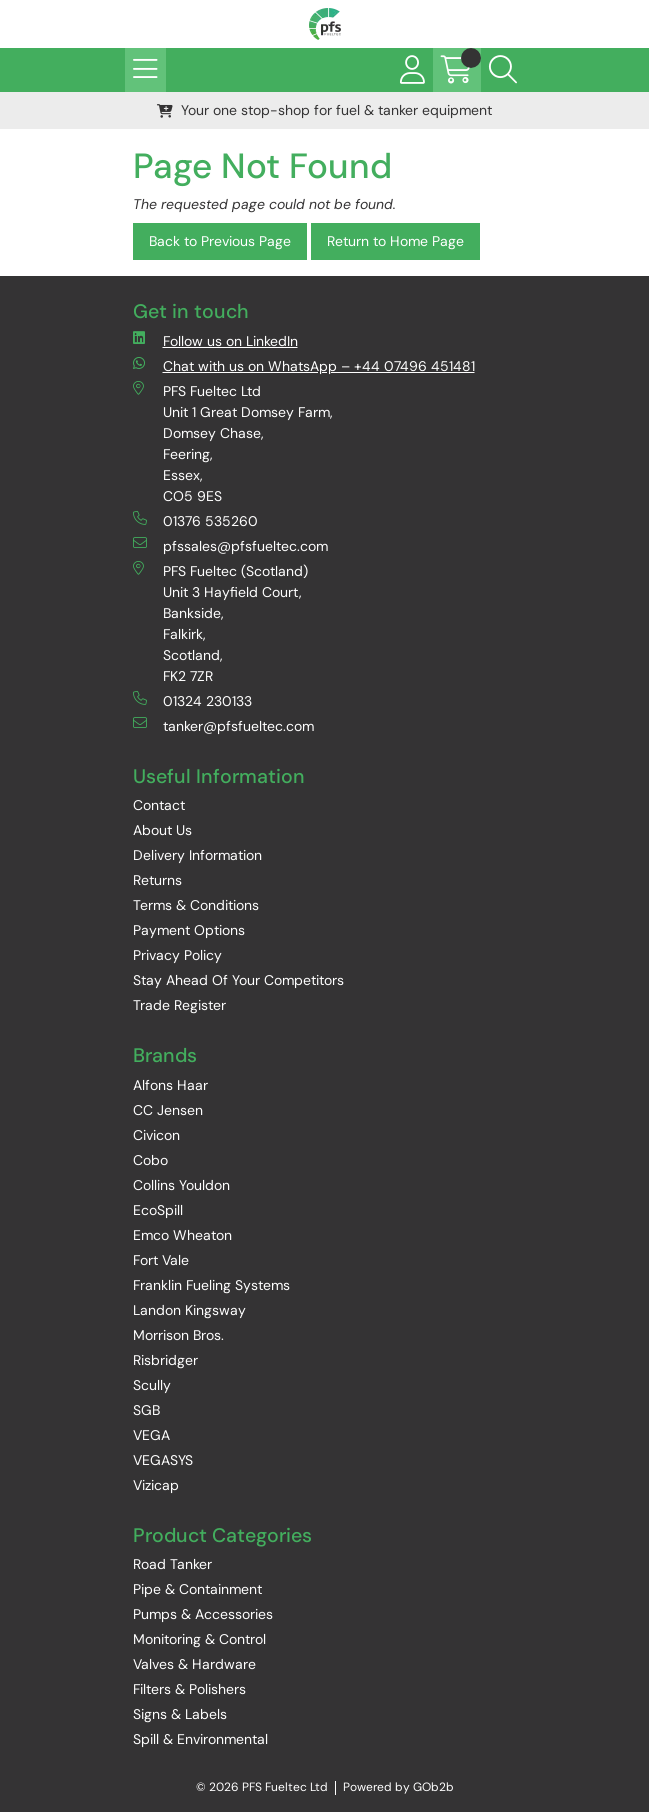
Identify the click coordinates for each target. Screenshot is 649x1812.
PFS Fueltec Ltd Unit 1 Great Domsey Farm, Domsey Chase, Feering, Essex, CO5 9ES (233, 443)
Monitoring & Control (199, 1639)
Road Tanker (172, 1564)
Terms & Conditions (196, 905)
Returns (157, 880)
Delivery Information (197, 855)
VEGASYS (163, 1460)
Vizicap (156, 1485)
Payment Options (189, 930)
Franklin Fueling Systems (211, 1285)
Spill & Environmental (200, 1739)
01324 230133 (192, 700)
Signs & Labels (180, 1714)
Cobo (150, 1160)
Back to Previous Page (220, 241)
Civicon (156, 1135)
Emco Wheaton (182, 1235)
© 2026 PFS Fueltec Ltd (262, 1787)
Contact (159, 805)
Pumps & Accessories (203, 1614)
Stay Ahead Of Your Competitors (238, 980)
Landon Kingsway (189, 1310)
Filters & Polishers (189, 1689)
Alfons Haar (170, 1085)
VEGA (151, 1435)
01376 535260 (195, 520)
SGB (146, 1410)
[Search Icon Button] (503, 70)
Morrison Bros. (178, 1335)
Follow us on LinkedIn (215, 340)
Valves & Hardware (194, 1664)
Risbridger (165, 1360)
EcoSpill (158, 1210)
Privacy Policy (177, 955)
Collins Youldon (181, 1185)
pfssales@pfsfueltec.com (230, 545)
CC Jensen (168, 1110)
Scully (152, 1385)
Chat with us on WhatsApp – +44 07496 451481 (304, 365)
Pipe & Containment (197, 1589)
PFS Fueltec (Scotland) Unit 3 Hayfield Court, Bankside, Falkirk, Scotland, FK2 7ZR (220, 623)
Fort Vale (161, 1260)
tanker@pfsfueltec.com (223, 725)
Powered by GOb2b (398, 1787)
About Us (162, 830)
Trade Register (179, 1005)
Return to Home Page (395, 241)
